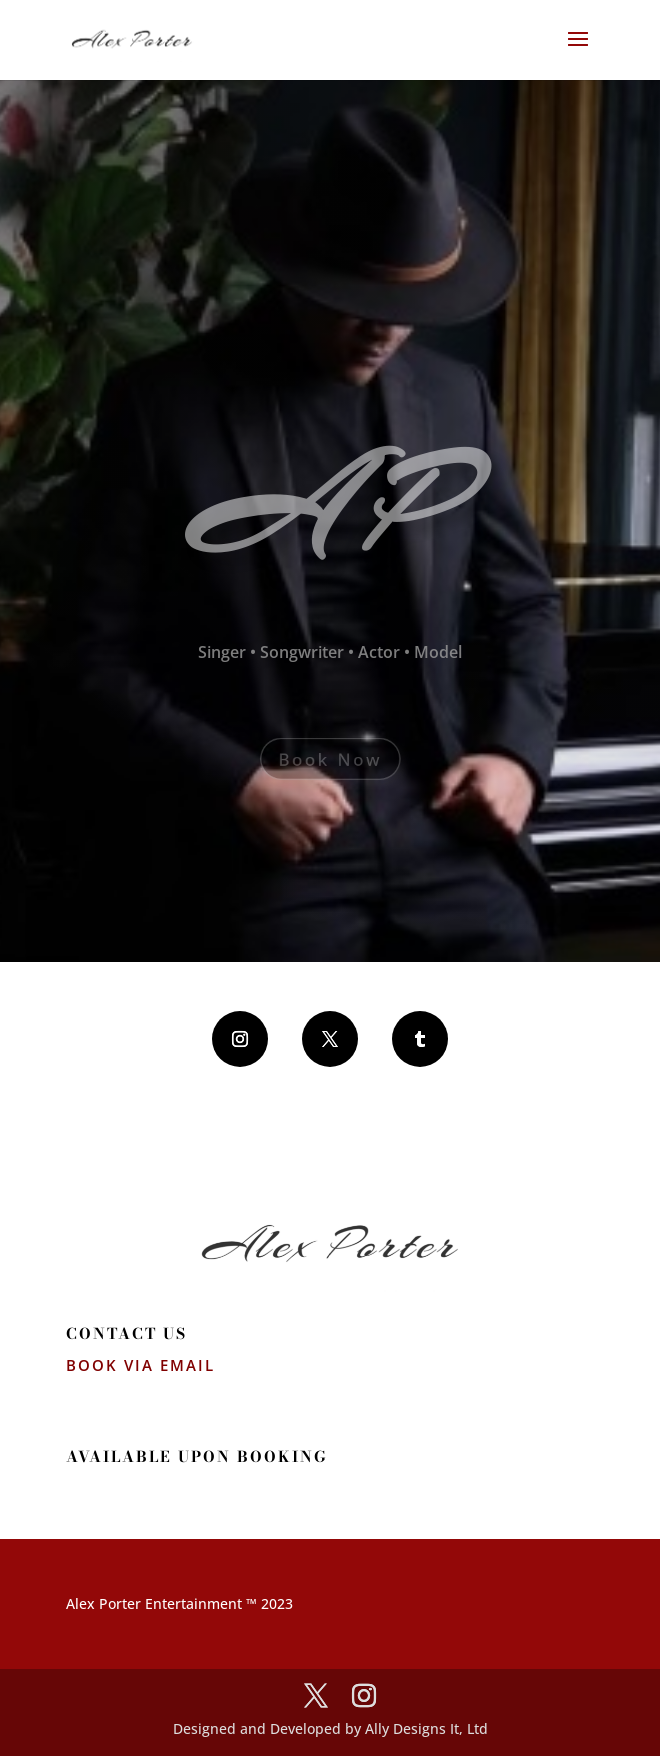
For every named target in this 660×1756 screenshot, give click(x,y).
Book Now (330, 759)
